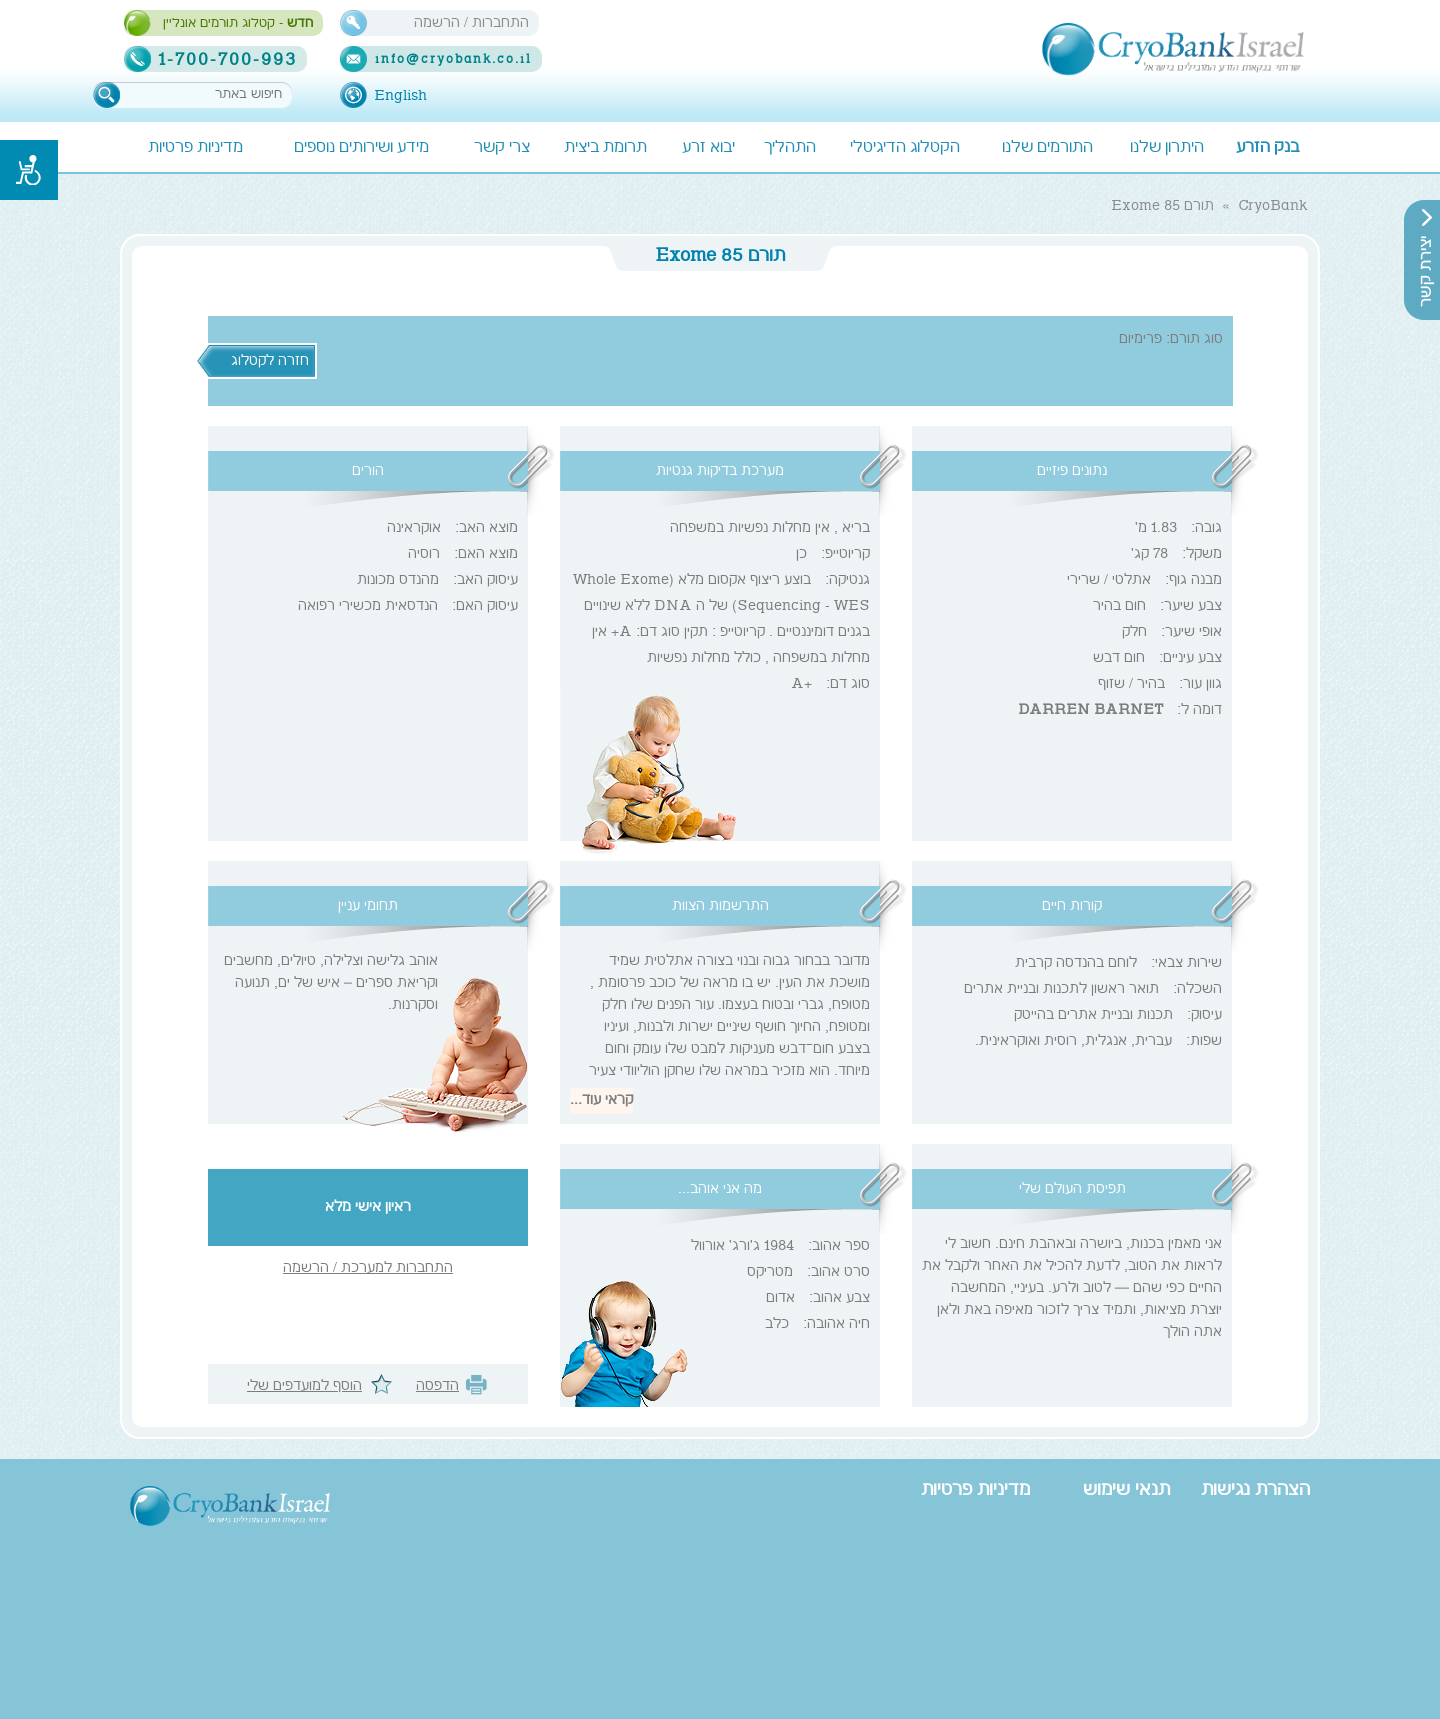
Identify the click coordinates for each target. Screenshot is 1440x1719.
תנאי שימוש (1126, 1491)
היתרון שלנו (1167, 148)
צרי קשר (502, 148)
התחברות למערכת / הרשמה (368, 1269)
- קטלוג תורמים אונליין (238, 24)
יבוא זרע (708, 148)
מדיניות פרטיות (195, 148)
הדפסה (437, 1387)
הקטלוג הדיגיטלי (905, 148)
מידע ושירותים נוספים (361, 148)
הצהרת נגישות (1255, 1491)
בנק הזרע (1267, 148)
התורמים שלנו (1047, 148)
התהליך (790, 148)
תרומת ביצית (605, 148)
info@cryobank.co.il (453, 60)
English (400, 96)
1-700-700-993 (238, 59)
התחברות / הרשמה (471, 23)
